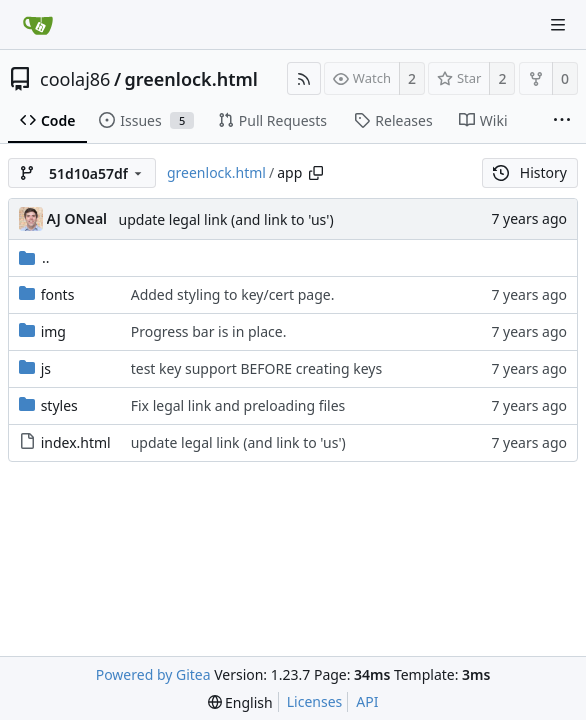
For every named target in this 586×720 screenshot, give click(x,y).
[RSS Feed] (304, 78)
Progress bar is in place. (209, 331)
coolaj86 (75, 79)
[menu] (240, 702)
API (367, 701)
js (46, 368)
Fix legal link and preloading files (238, 405)
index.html (76, 442)
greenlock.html (191, 79)
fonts (58, 294)
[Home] (38, 25)
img (53, 331)
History (530, 172)
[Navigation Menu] (558, 25)
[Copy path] (316, 173)
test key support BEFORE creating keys (256, 368)
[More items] (562, 121)
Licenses (315, 701)
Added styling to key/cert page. (233, 294)
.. (34, 257)
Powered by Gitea (153, 674)
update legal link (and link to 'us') (226, 219)
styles (59, 405)
